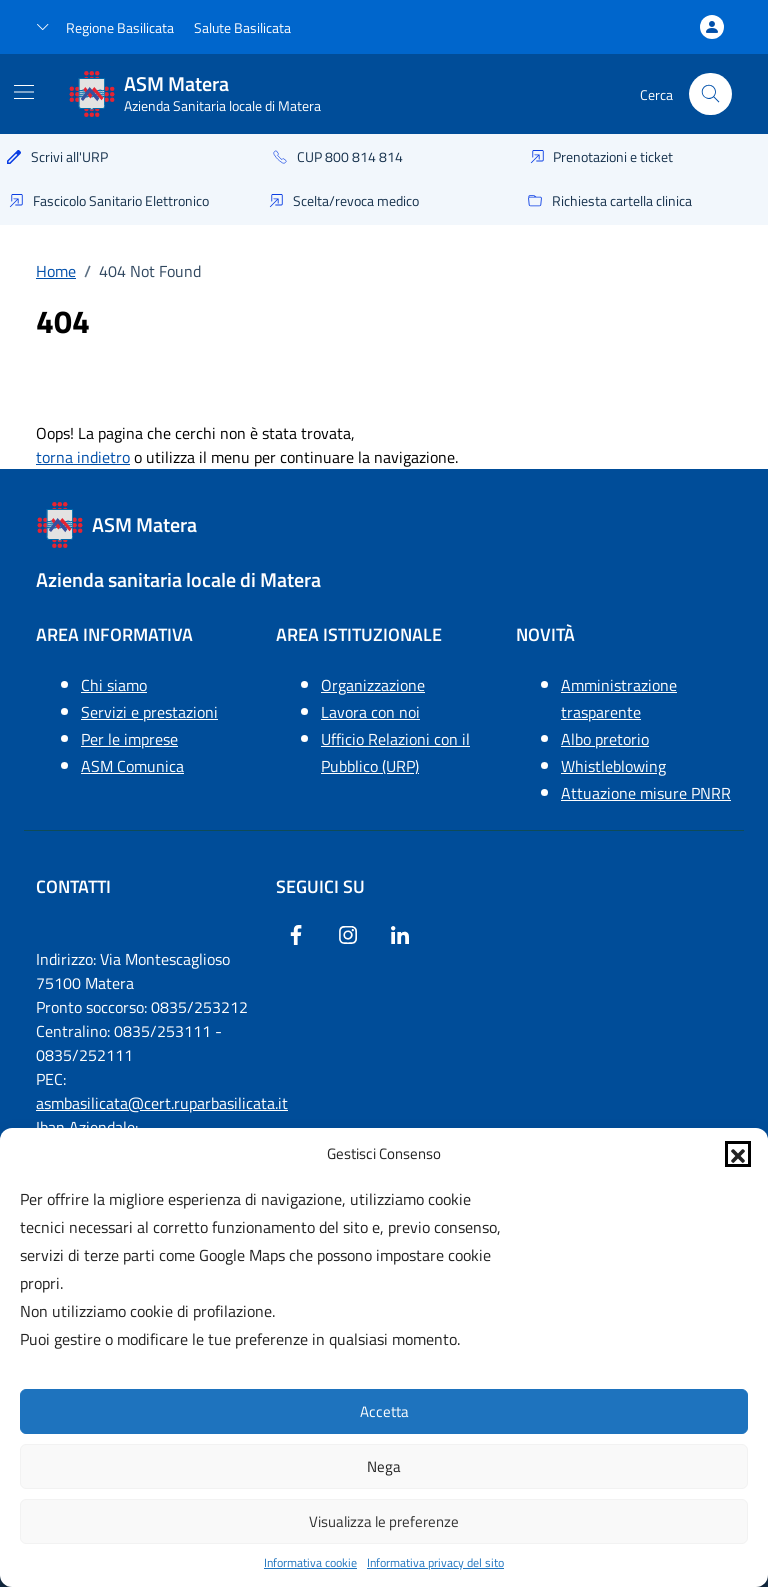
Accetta (384, 1411)
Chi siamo (114, 685)
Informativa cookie (310, 1563)
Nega (384, 1466)
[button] (738, 1154)
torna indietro (83, 457)
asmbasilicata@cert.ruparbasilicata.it (162, 1103)
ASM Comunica (132, 766)
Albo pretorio (605, 739)
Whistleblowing (613, 766)
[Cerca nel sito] (710, 94)
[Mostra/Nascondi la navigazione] (24, 92)
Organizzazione (373, 685)
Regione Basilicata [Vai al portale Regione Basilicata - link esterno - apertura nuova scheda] (120, 27)
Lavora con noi (370, 712)
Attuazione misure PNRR (646, 793)
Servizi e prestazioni (149, 712)
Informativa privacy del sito (435, 1563)
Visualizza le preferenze (384, 1521)
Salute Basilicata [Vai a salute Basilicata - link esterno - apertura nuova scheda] (242, 27)
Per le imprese (129, 739)
